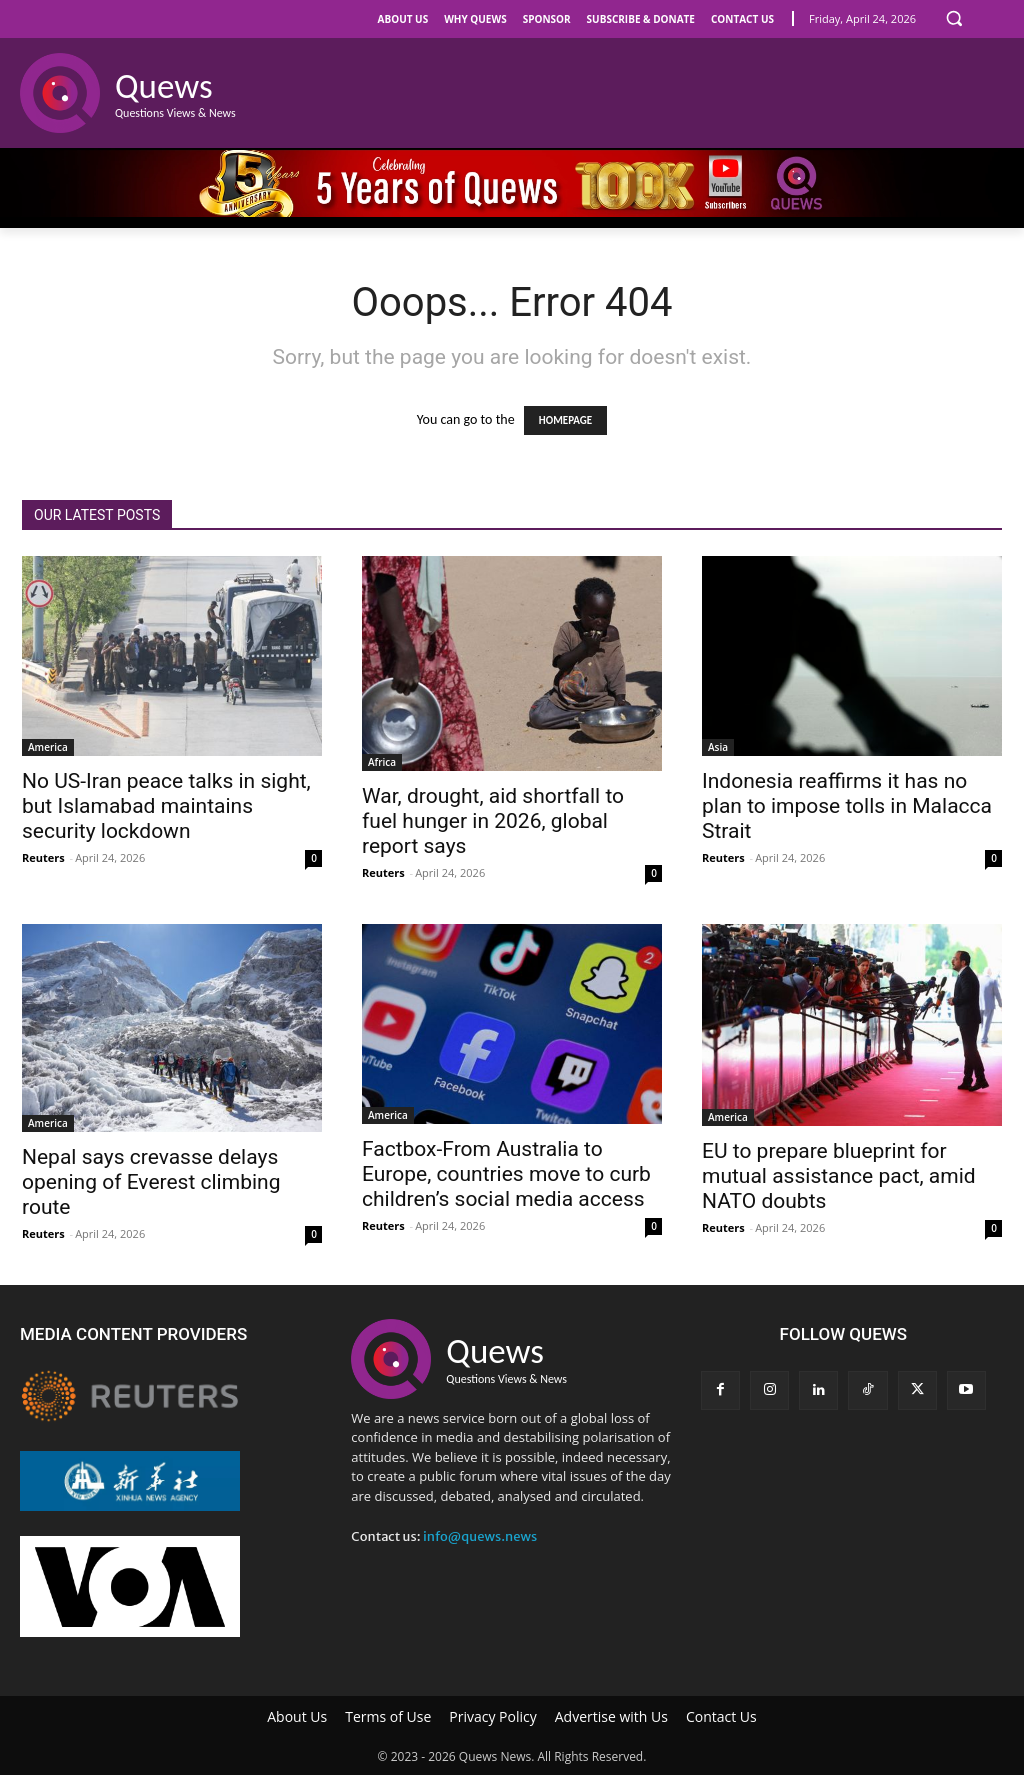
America (48, 747)
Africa (382, 762)
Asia (718, 747)
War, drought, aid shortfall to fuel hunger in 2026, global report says (493, 821)
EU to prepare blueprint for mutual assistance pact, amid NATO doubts (839, 1176)
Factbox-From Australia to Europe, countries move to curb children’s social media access (506, 1174)
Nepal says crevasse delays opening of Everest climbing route (151, 1182)
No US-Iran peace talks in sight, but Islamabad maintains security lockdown (166, 806)
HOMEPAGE (565, 420)
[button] (954, 18)
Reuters (43, 857)
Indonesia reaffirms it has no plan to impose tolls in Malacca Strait (847, 806)
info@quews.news (480, 1536)
